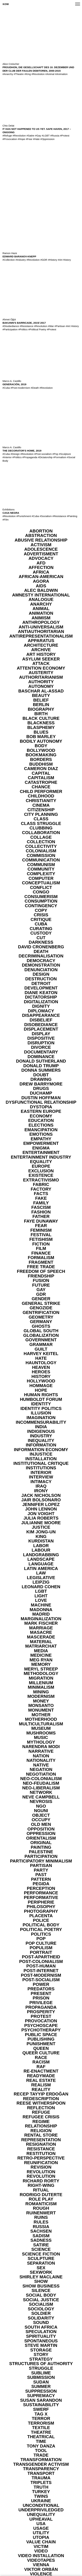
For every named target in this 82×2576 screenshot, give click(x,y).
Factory (41, 1189)
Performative (41, 1897)
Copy (41, 910)
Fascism (41, 1207)
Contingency (41, 905)
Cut (41, 937)
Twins (41, 2496)
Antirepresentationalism (41, 636)
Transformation (41, 2459)
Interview (41, 1476)
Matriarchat (41, 1646)
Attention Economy (41, 668)
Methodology (41, 1673)
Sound (41, 2322)
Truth (41, 2487)
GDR (41, 1294)
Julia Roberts (41, 1518)
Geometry (41, 1317)
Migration (41, 1678)
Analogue (40, 599)
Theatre (41, 2432)
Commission (41, 855)
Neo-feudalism (41, 1783)
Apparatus (41, 640)
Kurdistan (41, 1540)
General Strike (41, 1303)
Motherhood (41, 1719)
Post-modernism (41, 1975)
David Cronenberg (41, 946)
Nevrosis (41, 1801)
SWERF (41, 2409)
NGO (41, 1806)
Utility (41, 2532)
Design (41, 974)
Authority (41, 681)
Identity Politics (41, 1408)
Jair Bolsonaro (41, 1499)
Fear (41, 1225)
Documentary (41, 1051)
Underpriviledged (41, 2509)
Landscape (41, 1559)
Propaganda (41, 2007)
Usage (41, 2528)
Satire (41, 2244)
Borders (41, 759)
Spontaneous (41, 2340)
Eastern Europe (41, 1111)
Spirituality (41, 2336)
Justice (41, 1527)
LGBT (41, 1591)
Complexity (41, 873)
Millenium (41, 1682)
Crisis (41, 914)
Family (41, 1202)
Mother (41, 1714)
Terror (41, 2418)
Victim (41, 2546)
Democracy (41, 960)
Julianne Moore (41, 1522)
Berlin (41, 704)
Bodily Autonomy (41, 741)
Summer (41, 2386)
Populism (41, 1947)
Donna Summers (41, 1070)
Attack (41, 663)
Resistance (41, 2148)
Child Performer (41, 791)
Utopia (41, 2537)
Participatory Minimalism (41, 1861)
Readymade (41, 2075)
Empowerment (41, 1143)
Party (41, 1870)
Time (41, 2441)
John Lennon (41, 1508)
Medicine (41, 1655)
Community (41, 869)
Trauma (41, 2477)
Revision (41, 2167)
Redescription (41, 2098)
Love (41, 1600)
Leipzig (40, 1582)
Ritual (41, 2189)
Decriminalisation (41, 955)
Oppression (41, 1833)
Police (41, 1920)
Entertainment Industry (41, 1157)
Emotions (41, 1134)
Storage (41, 2350)
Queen (41, 2048)
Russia (41, 2226)
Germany (41, 1321)
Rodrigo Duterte (41, 2194)
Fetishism (41, 1239)
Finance (41, 1253)
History (41, 1376)
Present (41, 1993)
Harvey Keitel (41, 1353)
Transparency (41, 2468)
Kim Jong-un (41, 1531)
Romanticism (41, 2203)
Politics (41, 1934)
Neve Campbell (41, 1796)
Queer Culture (41, 2052)
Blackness (41, 722)
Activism (41, 544)
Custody (41, 933)
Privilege (41, 2002)
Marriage (41, 1627)
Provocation (41, 2020)
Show (41, 2281)
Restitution (41, 2153)
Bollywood (41, 750)
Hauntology (40, 1362)
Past (41, 1874)
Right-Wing (41, 2185)
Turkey (41, 2491)
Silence (41, 2290)
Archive (41, 649)
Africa (41, 572)
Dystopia (41, 1106)
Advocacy (40, 558)
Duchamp (41, 1093)
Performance (41, 1892)
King (41, 1536)
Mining (41, 1691)
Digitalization (41, 1001)
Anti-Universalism (41, 626)
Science (41, 2249)
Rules (41, 2221)
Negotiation (41, 1774)
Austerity (41, 672)
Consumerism (41, 896)
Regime (41, 2121)
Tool (41, 2450)
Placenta (41, 1915)
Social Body (41, 2295)
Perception (41, 1888)
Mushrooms (41, 1732)
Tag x (40, 2414)
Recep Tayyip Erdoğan (41, 2093)
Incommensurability (41, 1422)
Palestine (41, 1851)
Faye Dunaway (41, 1221)
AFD (41, 562)
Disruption (41, 1042)
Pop (41, 1938)
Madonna (41, 1609)
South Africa (41, 2327)
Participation (40, 1856)
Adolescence (41, 549)
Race (41, 2057)
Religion (41, 2130)
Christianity (41, 800)
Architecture (41, 645)
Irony (41, 1490)
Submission (41, 2377)
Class (41, 818)
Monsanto (41, 1705)
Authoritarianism (41, 677)
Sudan (41, 2382)
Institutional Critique (41, 1463)
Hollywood (41, 1380)
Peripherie (41, 1902)
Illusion (41, 1412)
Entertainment (41, 1152)
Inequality (41, 1440)
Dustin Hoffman (41, 1097)
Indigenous (41, 1431)
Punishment (41, 2043)
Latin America (41, 1568)
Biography (41, 709)
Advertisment (41, 553)
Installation (41, 1458)
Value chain (41, 2541)
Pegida (41, 1883)
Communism (41, 864)
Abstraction (41, 535)
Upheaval (41, 2519)
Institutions (41, 1467)
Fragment (41, 1262)
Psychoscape (41, 2025)
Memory (41, 1664)
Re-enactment (41, 2071)
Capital (41, 773)
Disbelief (41, 1019)
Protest (41, 2016)
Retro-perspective (41, 2157)
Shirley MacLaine (41, 2276)
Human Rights (41, 1394)
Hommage (41, 1385)
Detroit (41, 983)
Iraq (41, 1486)
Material (41, 1641)
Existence (41, 1175)
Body (41, 745)
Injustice (41, 1454)
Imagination (41, 1417)
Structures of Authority (41, 2363)
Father (41, 1216)
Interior (41, 1472)
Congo (41, 891)
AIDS (41, 585)
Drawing (41, 1079)
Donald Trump (41, 1065)
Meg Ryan (40, 1659)
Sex (41, 2267)
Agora (41, 581)
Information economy (41, 1449)
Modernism (41, 1696)
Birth (41, 713)
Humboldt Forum (41, 1399)
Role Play (41, 2199)
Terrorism (41, 2423)
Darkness (41, 942)
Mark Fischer (41, 1623)
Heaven (41, 1367)
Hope (41, 1390)
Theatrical (41, 2436)
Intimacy (41, 1481)
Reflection (41, 2107)
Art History (41, 654)
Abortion (41, 530)
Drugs (41, 1088)
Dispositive (41, 1038)
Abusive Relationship (41, 540)
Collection (41, 841)
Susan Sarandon (41, 2400)
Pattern (41, 1879)
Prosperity (41, 2011)
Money (41, 1700)
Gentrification (41, 1312)
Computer (40, 878)
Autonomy (41, 686)
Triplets (41, 2482)
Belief (41, 700)
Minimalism (41, 1687)
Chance (41, 786)
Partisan (41, 1865)
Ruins (41, 2217)
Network (41, 1792)
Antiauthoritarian (41, 631)
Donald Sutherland (41, 1061)
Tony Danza (41, 2446)
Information (41, 1444)
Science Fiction (41, 2253)
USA (41, 2523)
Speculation (40, 2331)
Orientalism (41, 1838)
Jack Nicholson (41, 1495)
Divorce (41, 1047)
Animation (41, 613)
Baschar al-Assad (41, 690)
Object (41, 1815)
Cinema (41, 805)
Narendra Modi (41, 1746)
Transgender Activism (41, 2464)
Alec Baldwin (41, 590)
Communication (41, 859)
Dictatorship (41, 997)
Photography (41, 1911)
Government (41, 1339)
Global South (41, 1330)
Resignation (41, 2144)
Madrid (41, 1614)
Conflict (41, 887)
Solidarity (41, 2317)
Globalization (41, 1335)
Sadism (40, 2235)
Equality (41, 1161)
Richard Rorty (41, 2180)
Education (41, 1120)
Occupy (41, 1819)
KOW (6, 4)
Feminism (41, 1230)
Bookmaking (41, 754)
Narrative (41, 1751)
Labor (41, 1545)
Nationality (41, 1760)
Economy (41, 1115)
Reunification (41, 2162)
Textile (41, 2427)
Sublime (41, 2372)
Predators (40, 1988)
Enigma (41, 1147)
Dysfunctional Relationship (41, 1102)
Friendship (41, 1275)
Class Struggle (41, 823)
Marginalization (41, 1618)
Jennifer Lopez (41, 1504)
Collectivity (41, 846)
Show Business (41, 2285)
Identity (41, 1403)
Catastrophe (41, 782)
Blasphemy (41, 727)
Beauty (41, 695)
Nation (41, 1755)
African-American (41, 576)
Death (41, 951)
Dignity (41, 1006)
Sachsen (41, 2231)
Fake (41, 1198)
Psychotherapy (41, 2029)
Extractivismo (41, 1179)
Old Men (41, 1824)
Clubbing (41, 827)
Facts (41, 1193)
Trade (40, 2455)
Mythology (41, 1742)
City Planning (41, 814)
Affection (40, 567)
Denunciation (41, 969)
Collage (41, 837)
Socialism (41, 2304)
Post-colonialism (41, 1961)
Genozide (41, 1307)
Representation (41, 2139)
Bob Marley (41, 736)
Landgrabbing (41, 1554)
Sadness (41, 2240)
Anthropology (41, 622)
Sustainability (41, 2404)
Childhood (41, 795)
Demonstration (41, 965)
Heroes (41, 1371)
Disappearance (41, 1015)
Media (41, 1650)
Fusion (41, 1280)
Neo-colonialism (41, 1778)
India (41, 1426)
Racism (41, 2061)
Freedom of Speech (41, 1271)
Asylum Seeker (41, 658)
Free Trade (41, 1266)
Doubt (41, 1074)
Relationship (41, 2125)
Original (41, 1842)
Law (41, 1572)
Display (41, 1033)
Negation (41, 1769)
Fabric (41, 1184)
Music (41, 1737)
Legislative (41, 1577)
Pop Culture (41, 1943)
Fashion (41, 1211)
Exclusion (41, 1170)
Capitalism (41, 777)
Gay (40, 1289)
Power (41, 1984)
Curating (41, 928)
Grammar (41, 1344)
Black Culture (41, 718)
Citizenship (41, 809)
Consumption (41, 901)
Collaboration (41, 832)
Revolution (41, 2171)
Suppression (41, 2391)
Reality (41, 2089)
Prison (41, 1997)
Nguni (41, 1810)
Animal (40, 608)
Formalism (41, 1257)
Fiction (41, 1243)
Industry (41, 1435)
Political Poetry (41, 1929)
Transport (41, 2473)
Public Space (41, 2034)
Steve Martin (41, 2345)
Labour (41, 1550)
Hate (41, 1358)
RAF (41, 2066)
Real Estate (41, 2080)
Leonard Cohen (41, 1586)
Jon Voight (41, 1513)
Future (41, 1285)
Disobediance (41, 1024)
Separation (41, 2263)
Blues (41, 732)
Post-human (41, 1965)
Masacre (41, 1632)
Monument (41, 1710)
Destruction (41, 978)
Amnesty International (41, 594)
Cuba (41, 923)
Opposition (41, 1828)
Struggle (41, 2368)
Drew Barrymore (41, 1083)
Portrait (41, 1952)
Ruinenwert (41, 2212)
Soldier (41, 2313)
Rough (41, 2208)
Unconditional (41, 2505)
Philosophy (41, 1906)
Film (41, 1248)
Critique (41, 919)
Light (41, 1595)
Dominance (41, 1056)
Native (41, 1764)
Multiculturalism (41, 1723)
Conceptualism (41, 882)
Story (41, 2354)
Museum (41, 1728)
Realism (41, 2084)
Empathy (41, 1138)
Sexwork (41, 2272)
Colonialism (41, 850)
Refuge (41, 2112)
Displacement (41, 1029)
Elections (40, 1125)
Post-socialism (41, 1979)
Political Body (41, 1924)
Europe (41, 1166)
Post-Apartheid (41, 1956)
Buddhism (41, 764)
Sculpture (41, 2258)
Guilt (41, 1349)
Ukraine (41, 2500)
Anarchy (41, 604)
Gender (41, 1298)
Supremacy (41, 2395)
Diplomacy (41, 1010)
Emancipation (41, 1129)
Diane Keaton (41, 992)
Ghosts (41, 1326)
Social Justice (41, 2299)
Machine (41, 1604)
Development (41, 987)
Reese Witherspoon (41, 2103)
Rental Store (41, 2135)
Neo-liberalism (41, 1787)
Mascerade (41, 1636)
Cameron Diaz (41, 768)
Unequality (41, 2514)
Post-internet (40, 1970)
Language (40, 1563)
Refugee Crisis (41, 2116)
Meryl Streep (41, 1668)
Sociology (41, 2308)
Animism (41, 617)
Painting (41, 1847)
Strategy (41, 2359)
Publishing (41, 2039)
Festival (41, 1234)
